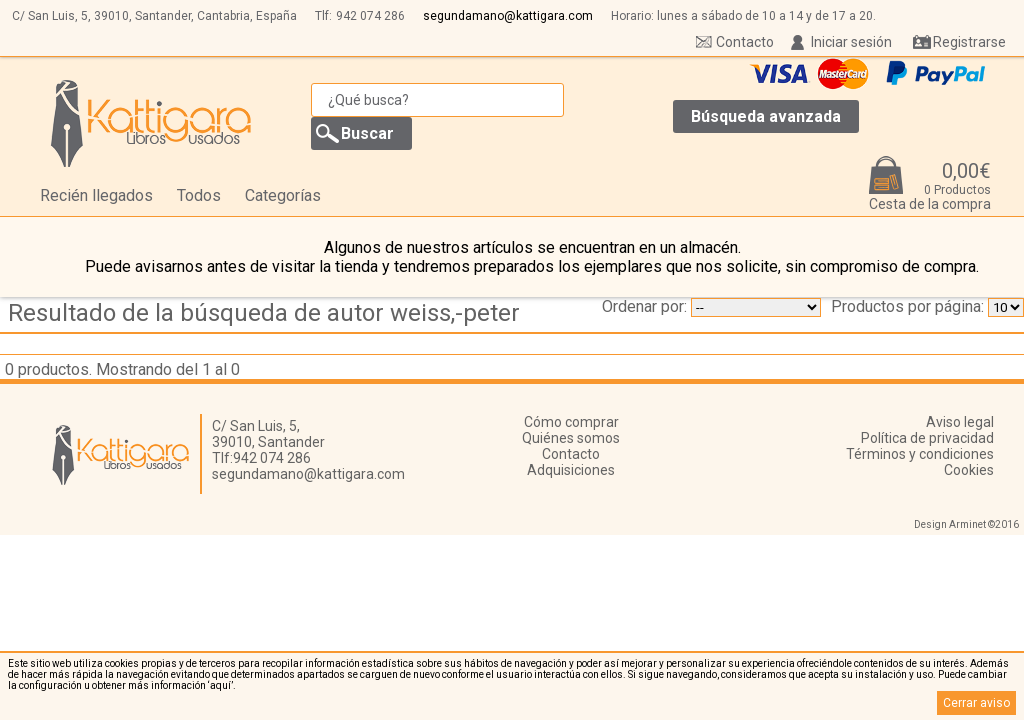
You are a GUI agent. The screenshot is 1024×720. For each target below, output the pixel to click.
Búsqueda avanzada (766, 116)
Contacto (745, 42)
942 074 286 (370, 16)
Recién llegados (96, 195)
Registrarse (969, 42)
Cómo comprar (571, 422)
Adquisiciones (571, 470)
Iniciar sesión (851, 42)
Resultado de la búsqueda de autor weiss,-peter (264, 313)
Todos (199, 195)
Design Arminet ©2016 (966, 524)
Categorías (283, 195)
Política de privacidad (927, 438)
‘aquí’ (220, 685)
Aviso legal (960, 422)
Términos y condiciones (920, 454)
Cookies (969, 470)
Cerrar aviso (976, 703)
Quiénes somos (571, 438)
